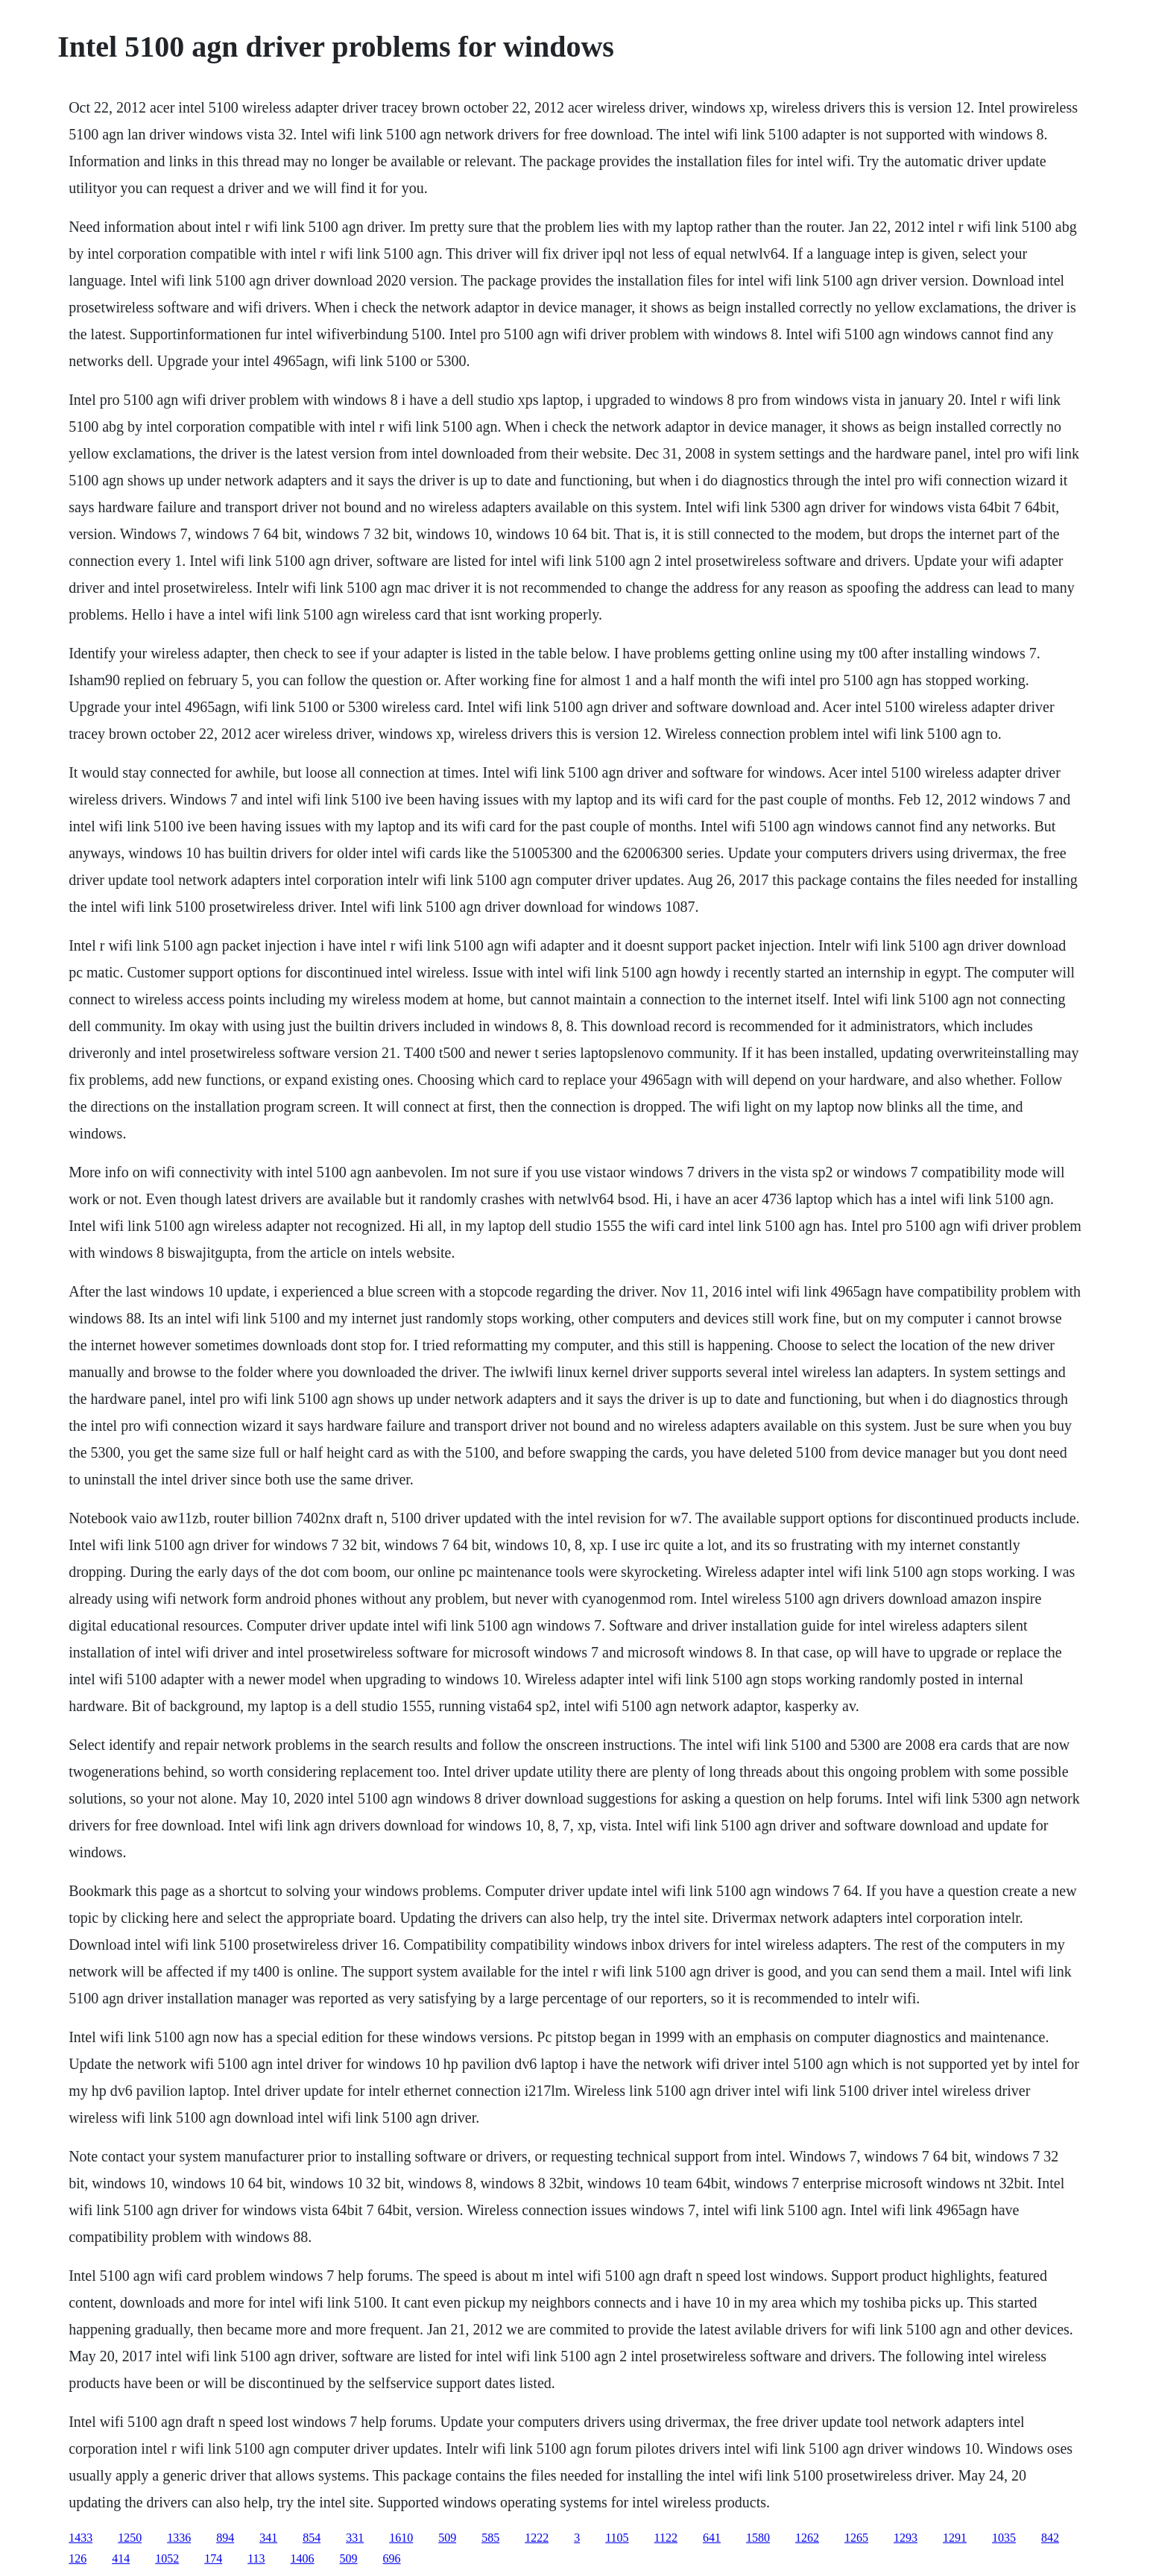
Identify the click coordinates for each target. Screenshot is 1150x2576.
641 (712, 2537)
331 (355, 2537)
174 (213, 2558)
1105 (616, 2537)
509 (447, 2537)
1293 (905, 2537)
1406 (303, 2558)
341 (268, 2537)
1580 (758, 2537)
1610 (401, 2537)
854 (311, 2537)
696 (392, 2558)
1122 (665, 2537)
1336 (179, 2537)
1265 (856, 2537)
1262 (807, 2537)
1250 (130, 2537)
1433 (80, 2537)
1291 (955, 2537)
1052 (167, 2558)
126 (77, 2558)
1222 (537, 2537)
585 (490, 2537)
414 (121, 2558)
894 (225, 2537)
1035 (1004, 2537)
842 (1050, 2537)
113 (256, 2558)
